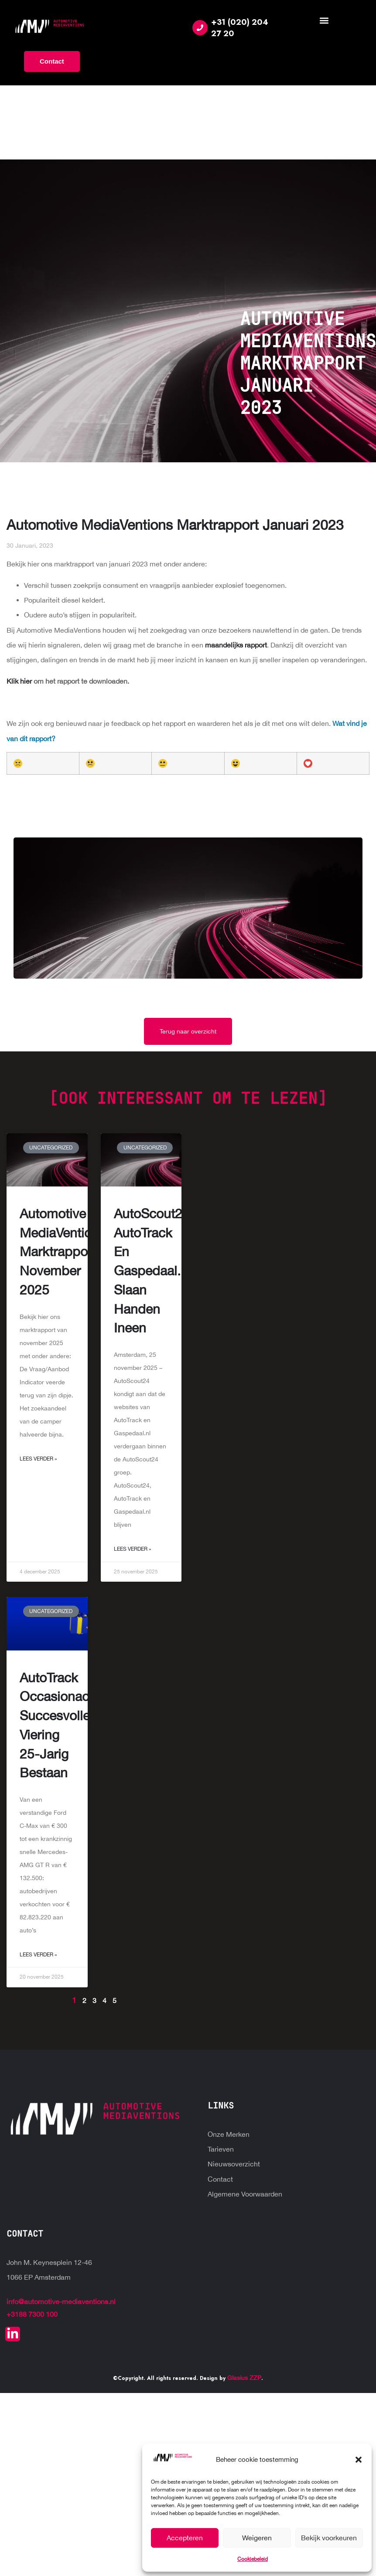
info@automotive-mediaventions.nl (61, 2301)
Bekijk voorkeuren (329, 2538)
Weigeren (256, 2538)
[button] (358, 2459)
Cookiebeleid (252, 2559)
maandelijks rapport (236, 645)
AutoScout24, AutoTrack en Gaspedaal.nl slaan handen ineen (153, 1270)
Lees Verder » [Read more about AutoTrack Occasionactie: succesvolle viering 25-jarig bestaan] (38, 1955)
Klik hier (20, 681)
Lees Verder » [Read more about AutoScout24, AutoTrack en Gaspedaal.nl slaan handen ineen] (132, 1549)
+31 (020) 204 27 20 (239, 28)
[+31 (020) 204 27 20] (200, 27)
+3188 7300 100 (32, 2314)
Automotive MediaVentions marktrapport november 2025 (63, 1251)
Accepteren (185, 2538)
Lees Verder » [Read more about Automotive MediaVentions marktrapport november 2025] (38, 1459)
